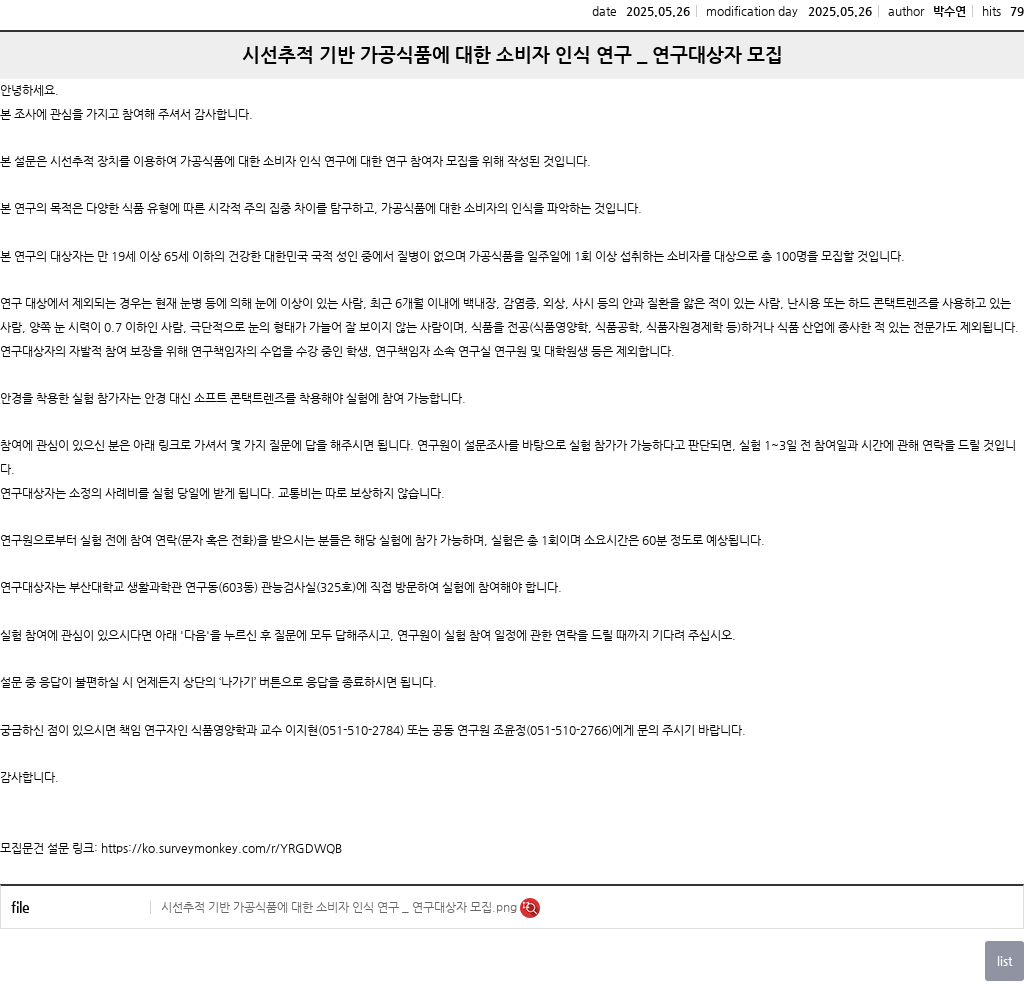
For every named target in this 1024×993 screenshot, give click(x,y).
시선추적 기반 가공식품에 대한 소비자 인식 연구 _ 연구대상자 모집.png (340, 907)
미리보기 (530, 908)
